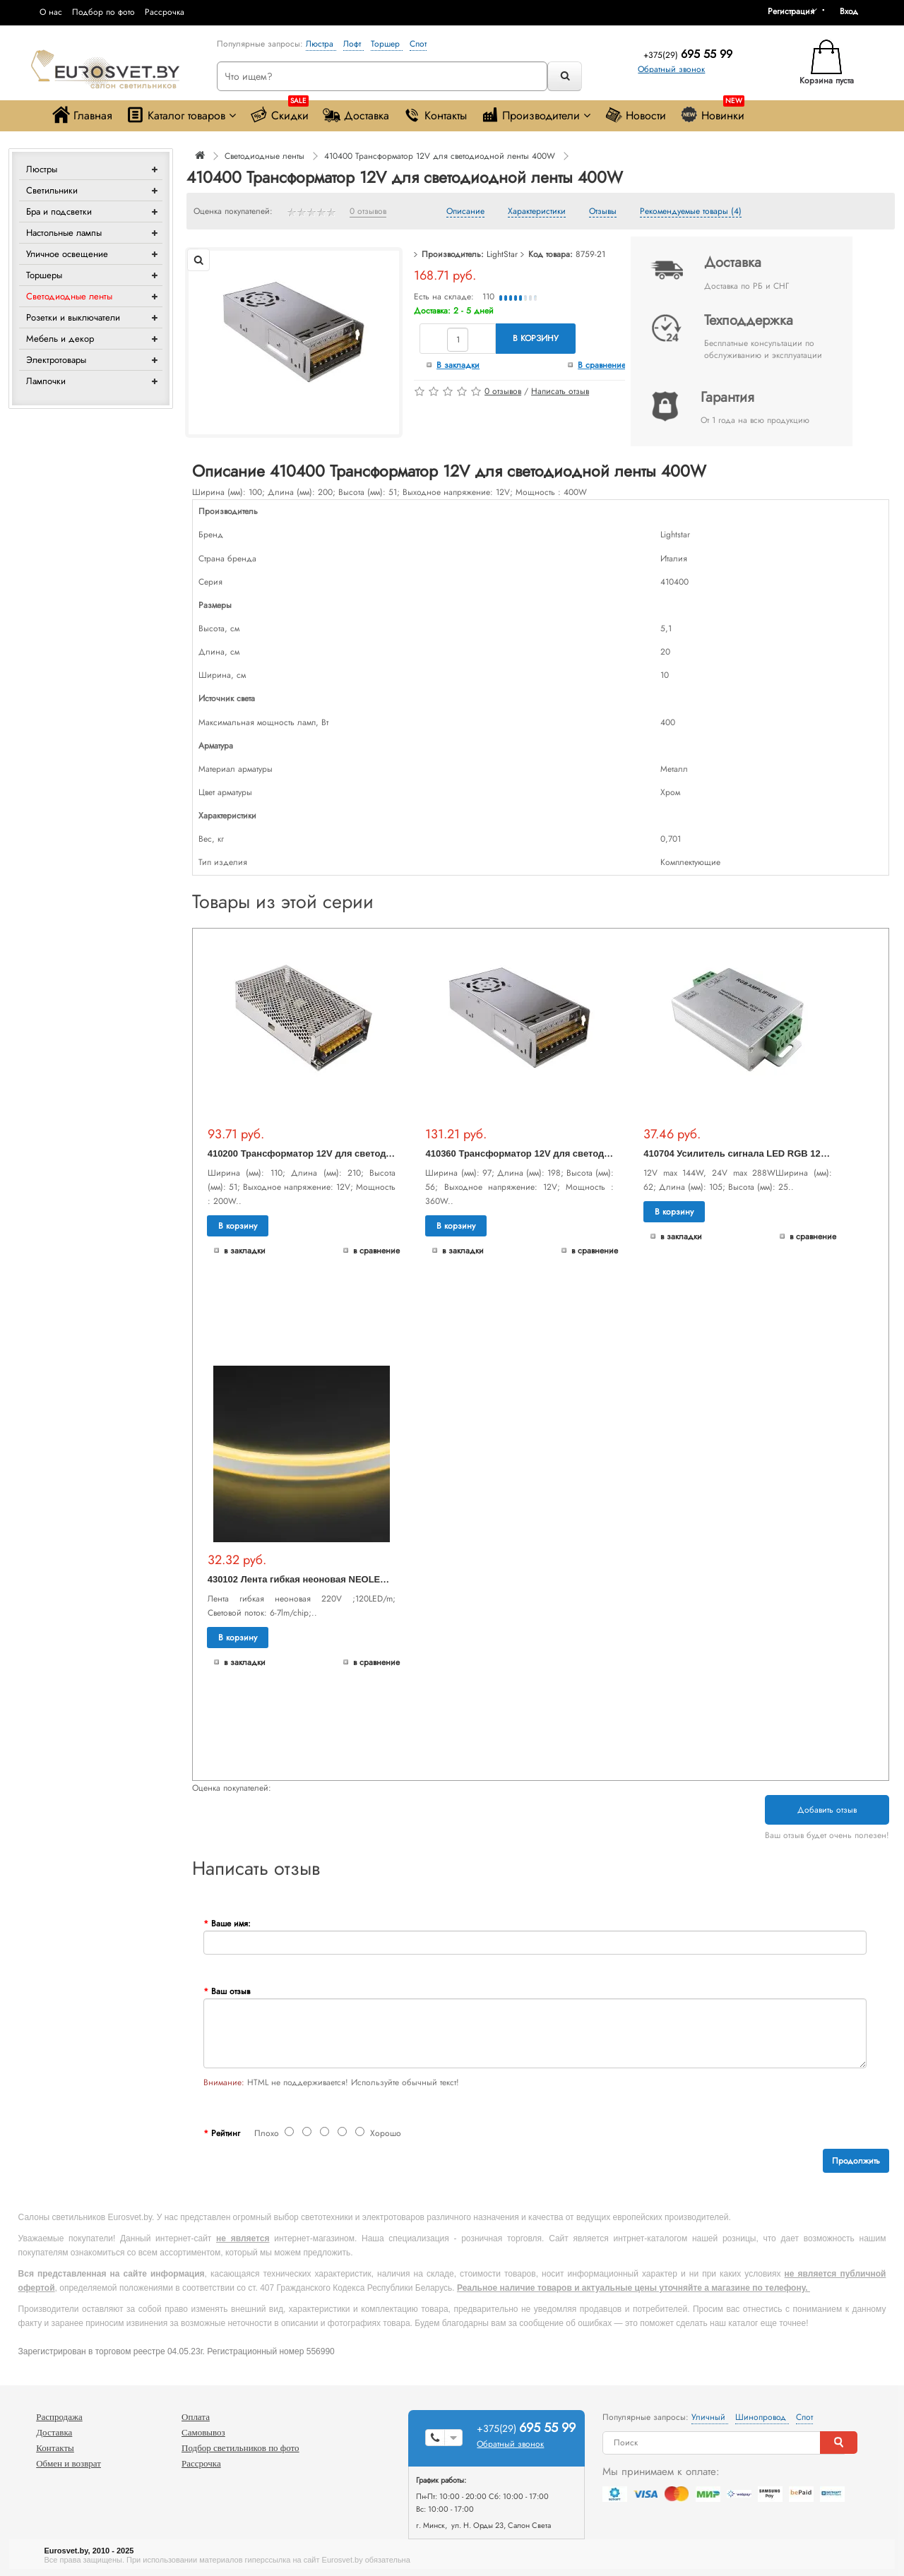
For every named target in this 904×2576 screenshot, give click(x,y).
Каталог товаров (181, 115)
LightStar (502, 254)
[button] (854, 11)
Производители (535, 115)
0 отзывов (368, 211)
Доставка (356, 115)
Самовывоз (203, 2432)
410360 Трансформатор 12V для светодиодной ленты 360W (560, 1153)
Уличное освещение (67, 254)
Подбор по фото (103, 12)
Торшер (387, 43)
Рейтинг (225, 2133)
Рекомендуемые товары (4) (691, 211)
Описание (465, 211)
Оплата (196, 2416)
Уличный (709, 2417)
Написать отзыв (560, 391)
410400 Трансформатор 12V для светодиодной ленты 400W (439, 156)
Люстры (41, 169)
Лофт (353, 43)
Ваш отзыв (230, 1991)
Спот (418, 43)
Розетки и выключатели (73, 317)
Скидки (279, 112)
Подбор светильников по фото (240, 2448)
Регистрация (791, 11)
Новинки (712, 112)
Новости (635, 115)
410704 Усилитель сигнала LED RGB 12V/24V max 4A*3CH (773, 1153)
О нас (51, 12)
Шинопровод (762, 2417)
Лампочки (46, 381)
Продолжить (856, 2160)
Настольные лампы (64, 232)
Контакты (435, 115)
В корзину (536, 338)
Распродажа (59, 2416)
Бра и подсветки (59, 211)
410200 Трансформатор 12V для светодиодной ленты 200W (342, 1153)
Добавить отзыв (827, 1809)
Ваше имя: (231, 1923)
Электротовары (56, 359)
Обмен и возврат (68, 2463)
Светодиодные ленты (69, 296)
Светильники (52, 190)
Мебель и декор (60, 338)
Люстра (321, 43)
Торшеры (44, 275)
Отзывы (603, 211)
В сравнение (602, 365)
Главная (82, 115)
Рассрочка (164, 12)
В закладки (458, 365)
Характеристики (537, 211)
